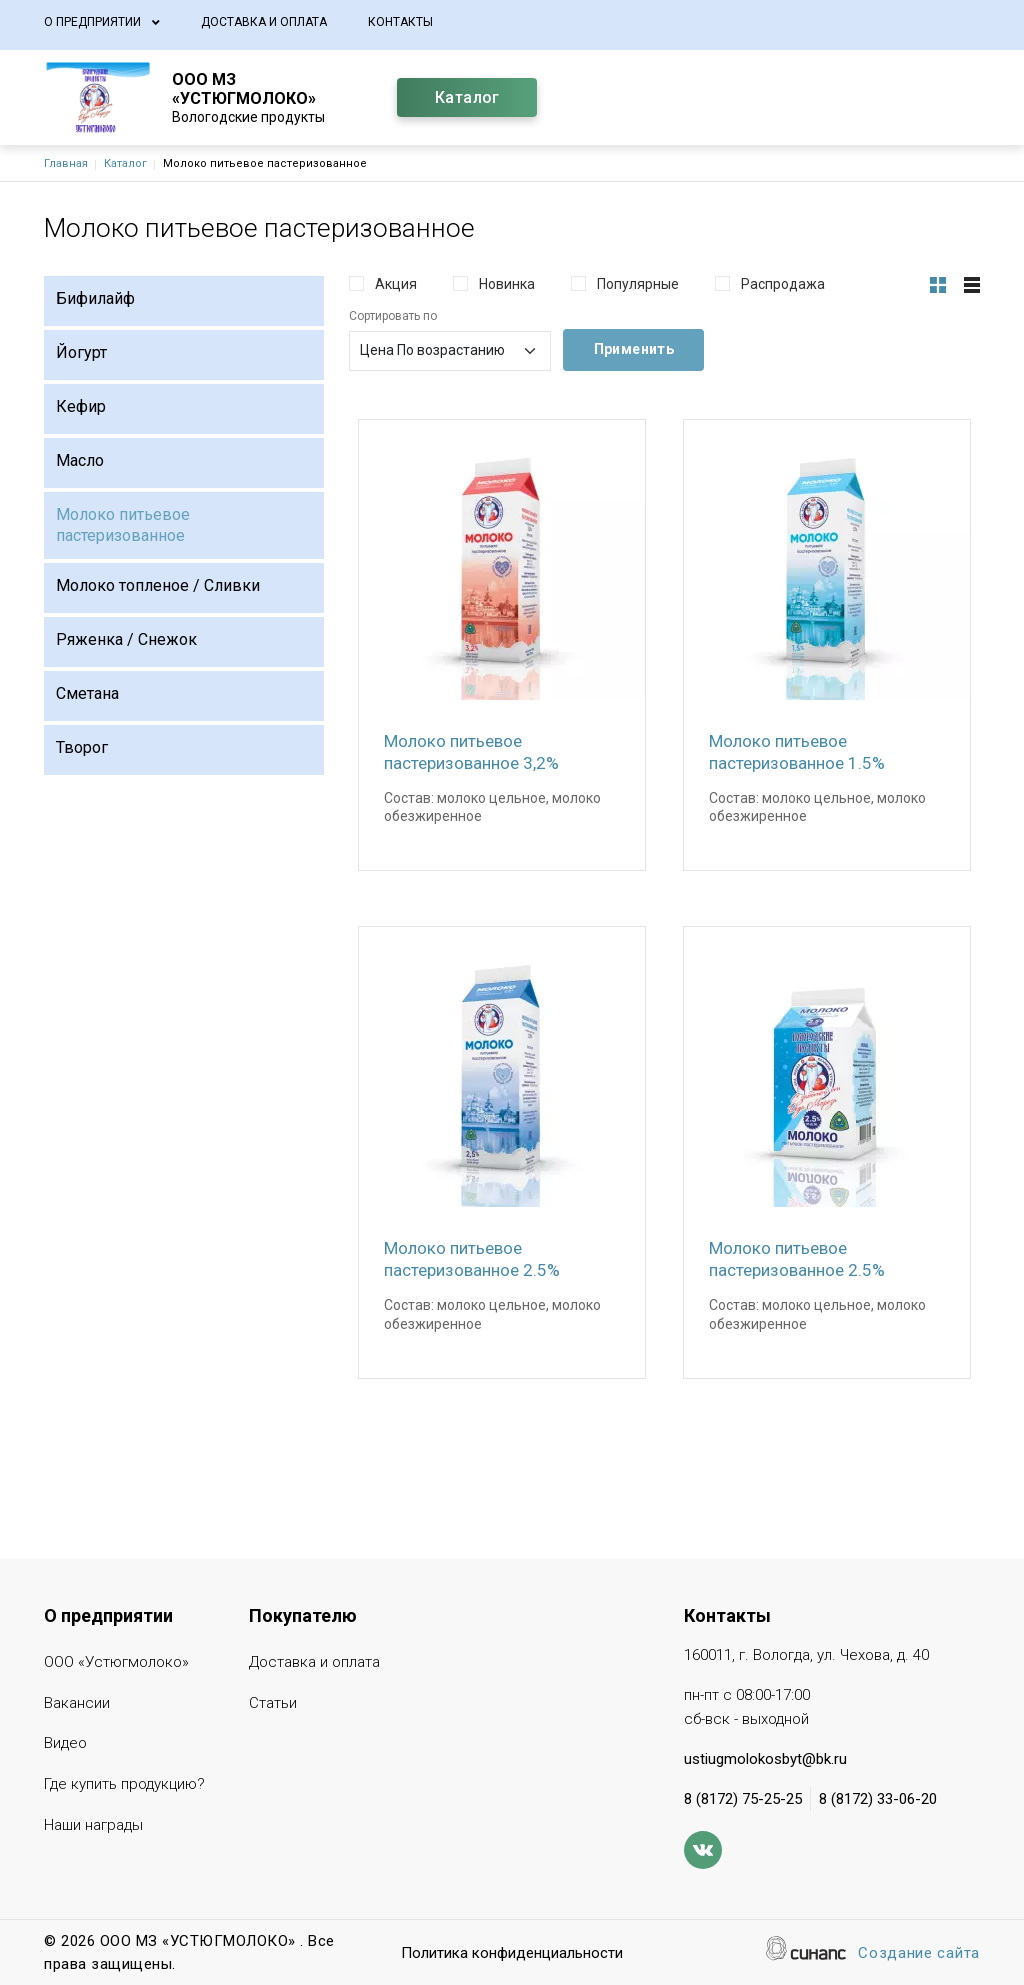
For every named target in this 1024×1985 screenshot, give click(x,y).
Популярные (638, 284)
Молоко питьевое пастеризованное (123, 525)
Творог (82, 747)
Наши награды (93, 1826)
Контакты (400, 22)
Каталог (467, 97)
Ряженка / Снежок (126, 639)
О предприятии (92, 22)
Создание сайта (919, 1954)
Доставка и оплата (264, 22)
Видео (65, 1744)
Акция (396, 284)
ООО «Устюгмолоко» (116, 1663)
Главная (66, 163)
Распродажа (783, 284)
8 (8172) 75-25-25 (743, 1799)
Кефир (81, 406)
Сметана (87, 693)
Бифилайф (95, 298)
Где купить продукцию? (124, 1785)
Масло (80, 460)
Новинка (507, 284)
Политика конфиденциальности (512, 1954)
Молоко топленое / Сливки (158, 585)
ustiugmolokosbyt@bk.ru (765, 1759)
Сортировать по (393, 316)
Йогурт (81, 352)
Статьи (273, 1704)
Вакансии (77, 1704)
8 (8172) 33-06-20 (878, 1799)
